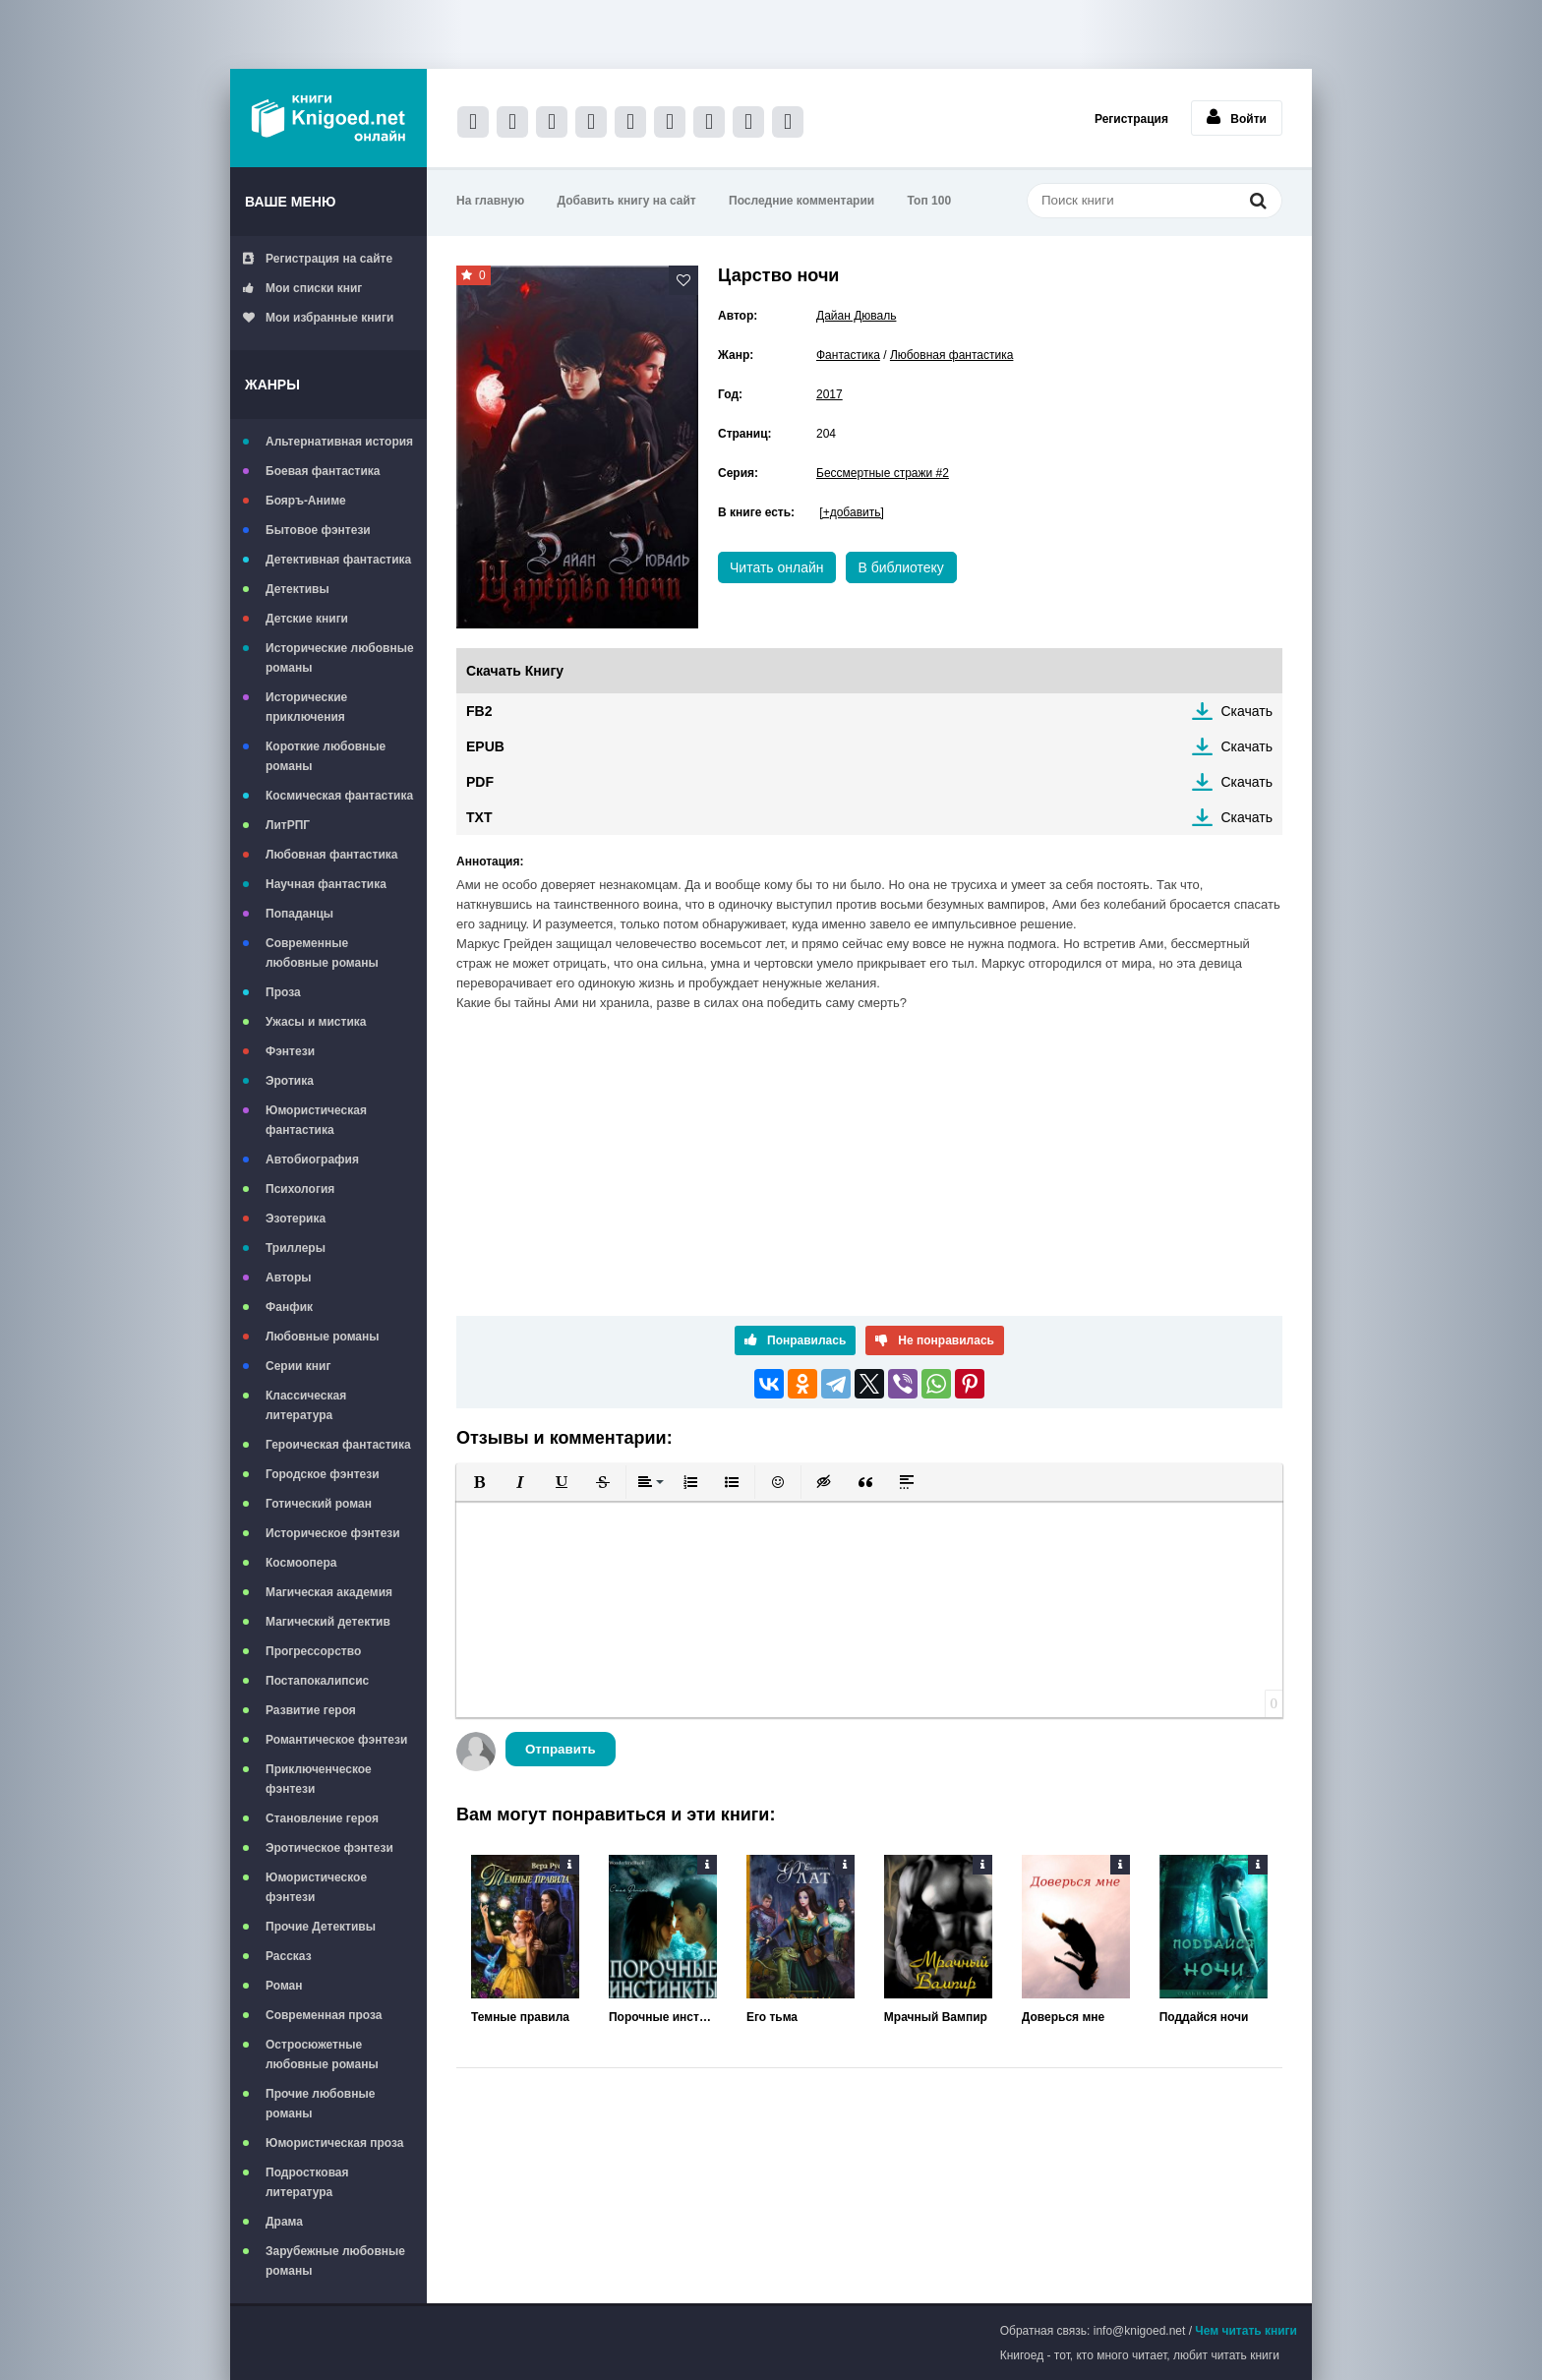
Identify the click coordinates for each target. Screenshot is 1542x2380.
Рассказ (289, 1956)
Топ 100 (930, 201)
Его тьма (772, 2017)
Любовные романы (323, 1336)
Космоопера (301, 1563)
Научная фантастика (326, 884)
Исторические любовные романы (340, 658)
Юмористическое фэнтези (316, 1887)
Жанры (272, 384)
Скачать (1247, 711)
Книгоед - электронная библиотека (328, 118)
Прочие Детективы (321, 1927)
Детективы (297, 589)
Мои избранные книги (318, 318)
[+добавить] (851, 512)
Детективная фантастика (338, 559)
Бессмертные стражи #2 (882, 473)
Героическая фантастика (338, 1445)
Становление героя (322, 1818)
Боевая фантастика (323, 471)
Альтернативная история (339, 441)
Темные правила (520, 2017)
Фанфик (289, 1307)
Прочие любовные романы (320, 2103)
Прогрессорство (313, 1651)
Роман (284, 1986)
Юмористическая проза (334, 2143)
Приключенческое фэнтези (319, 1779)
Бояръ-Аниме (306, 500)
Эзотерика (296, 1218)
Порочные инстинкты (663, 2017)
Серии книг (298, 1366)
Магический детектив (328, 1622)
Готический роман (319, 1504)
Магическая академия (329, 1592)
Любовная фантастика (331, 855)
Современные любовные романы (322, 953)
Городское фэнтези (323, 1474)
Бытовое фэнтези (318, 530)
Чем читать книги (1246, 2331)
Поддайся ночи (1204, 2017)
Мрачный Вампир (935, 2017)
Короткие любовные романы (326, 756)
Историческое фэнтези (333, 1533)
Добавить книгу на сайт (627, 201)
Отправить (560, 1749)
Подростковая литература (307, 2182)
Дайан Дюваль (856, 316)
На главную (490, 201)
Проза (283, 992)
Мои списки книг (302, 288)
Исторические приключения (306, 707)
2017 (829, 394)
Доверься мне (1063, 2017)
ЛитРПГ (288, 825)
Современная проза (324, 2015)
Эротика (290, 1081)
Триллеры (296, 1248)
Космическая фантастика (339, 796)
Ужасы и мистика (316, 1022)
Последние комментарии (801, 201)
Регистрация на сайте (317, 259)
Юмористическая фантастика (316, 1120)
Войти (1237, 117)
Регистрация (1131, 119)
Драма (284, 2222)
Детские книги (307, 618)
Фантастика (848, 355)
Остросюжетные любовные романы (322, 2054)
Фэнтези (290, 1051)
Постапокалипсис (317, 1681)
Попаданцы (299, 914)
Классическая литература (306, 1405)
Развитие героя (311, 1710)
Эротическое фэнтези (329, 1848)
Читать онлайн (777, 567)
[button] (479, 1482)
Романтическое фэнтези (336, 1740)
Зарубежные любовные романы (335, 2261)
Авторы (289, 1277)
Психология (300, 1189)
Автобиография (312, 1159)
